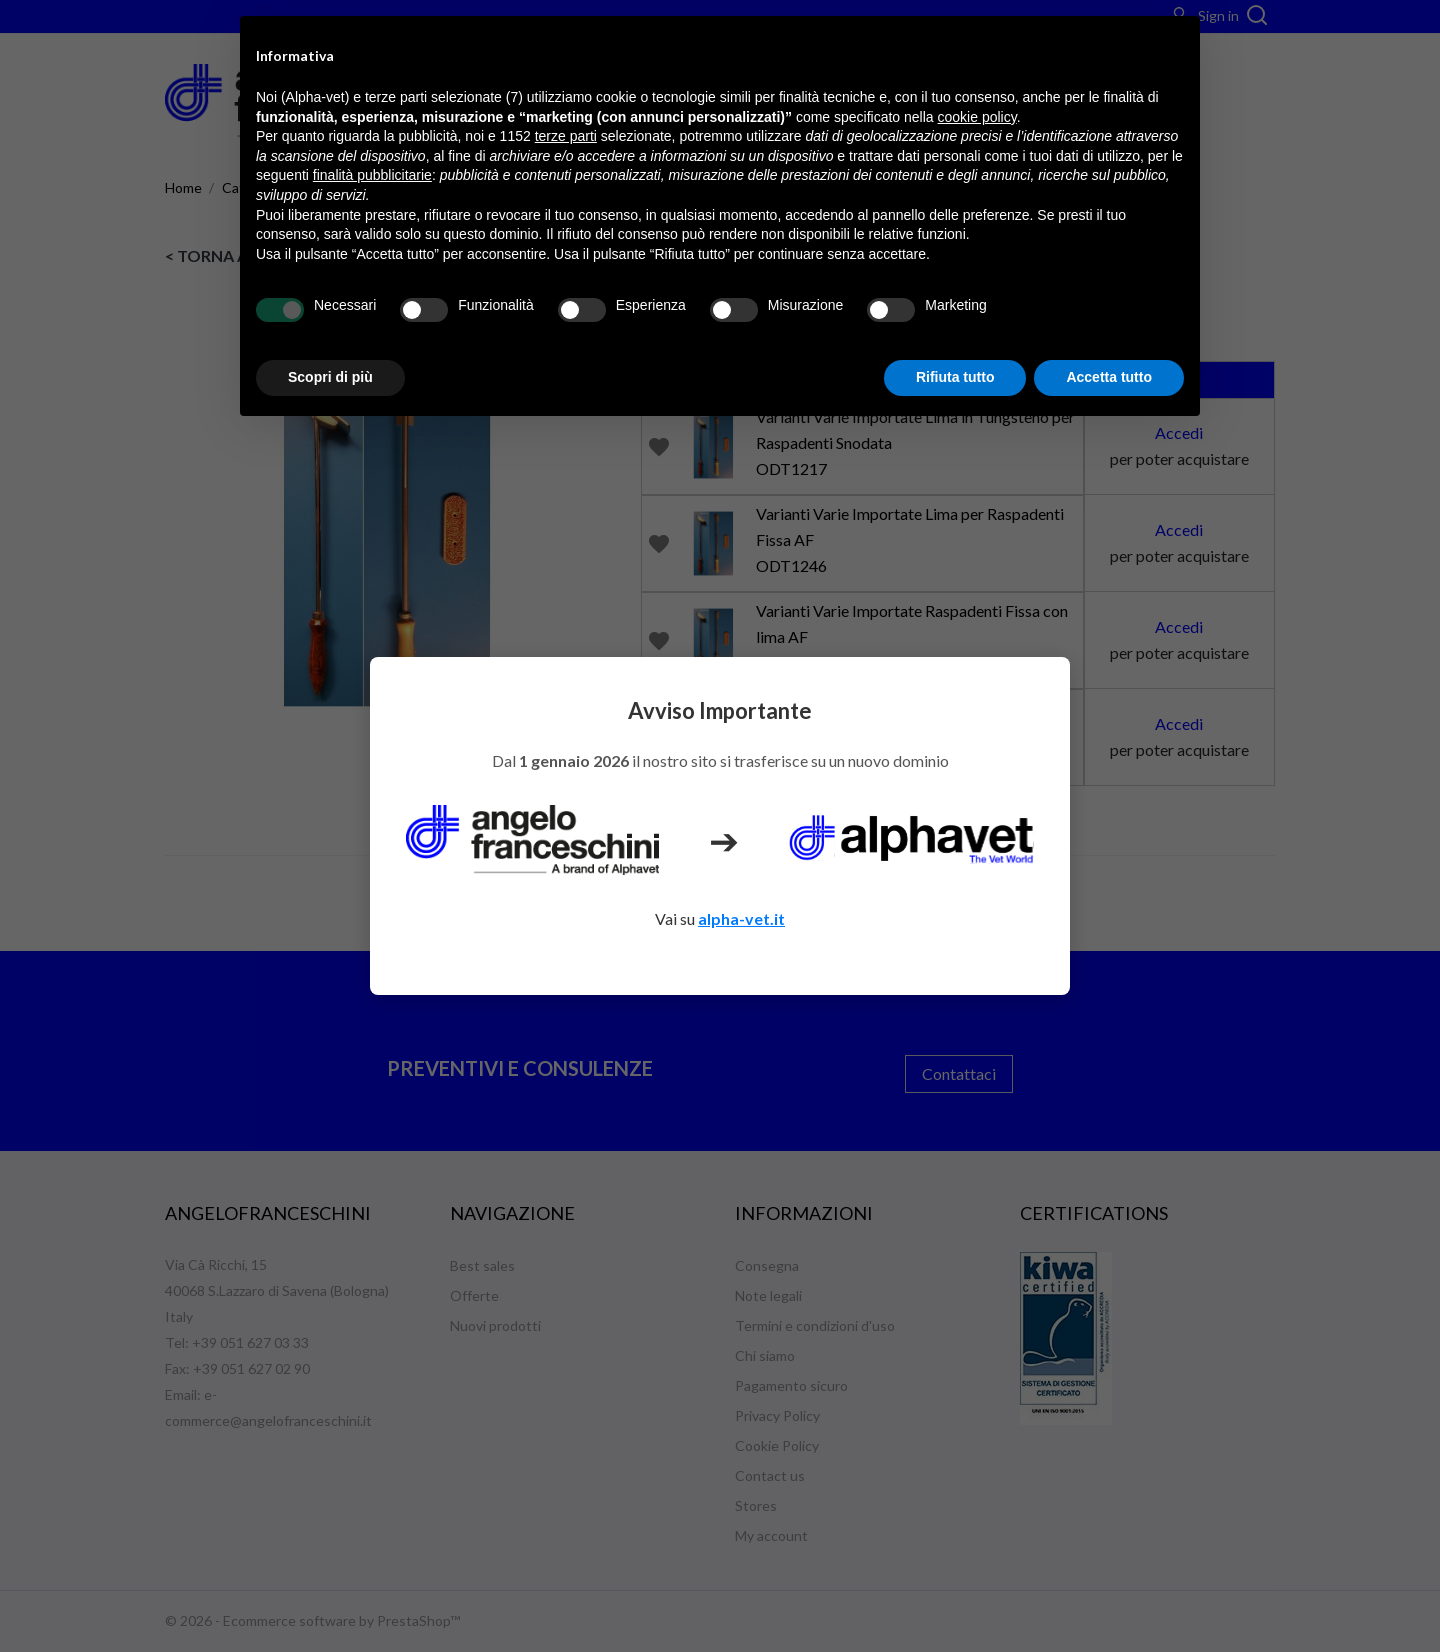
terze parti (566, 136)
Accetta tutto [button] (1109, 377)
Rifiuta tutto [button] (955, 377)
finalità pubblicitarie (372, 175)
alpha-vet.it (741, 918)
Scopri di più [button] (330, 377)
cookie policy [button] (977, 117)
